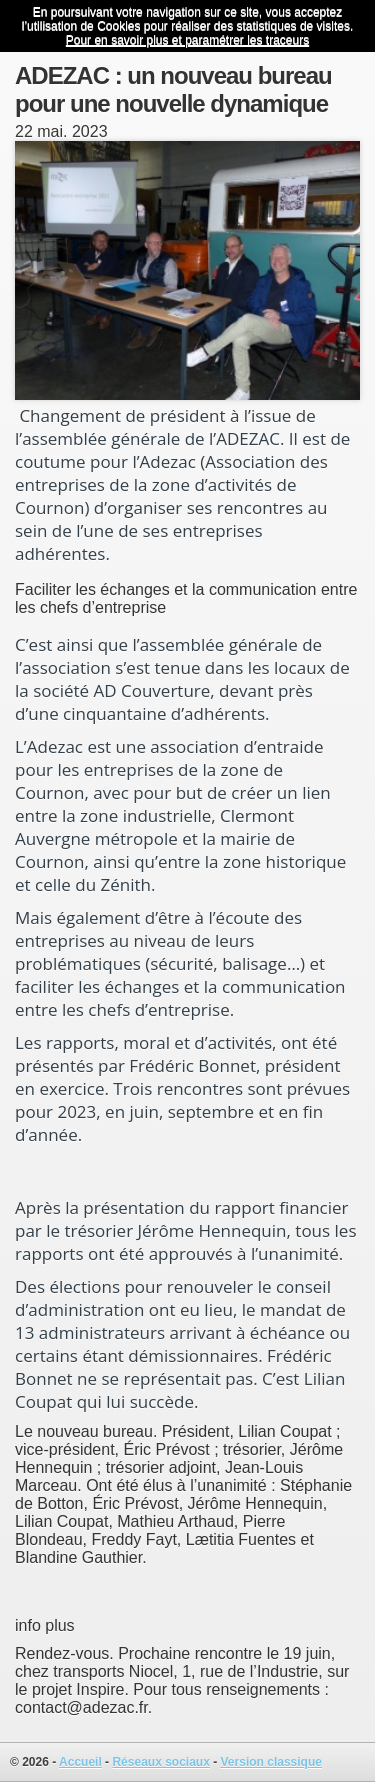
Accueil (80, 1762)
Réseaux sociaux (160, 1762)
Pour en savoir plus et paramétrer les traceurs (187, 40)
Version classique (271, 1762)
